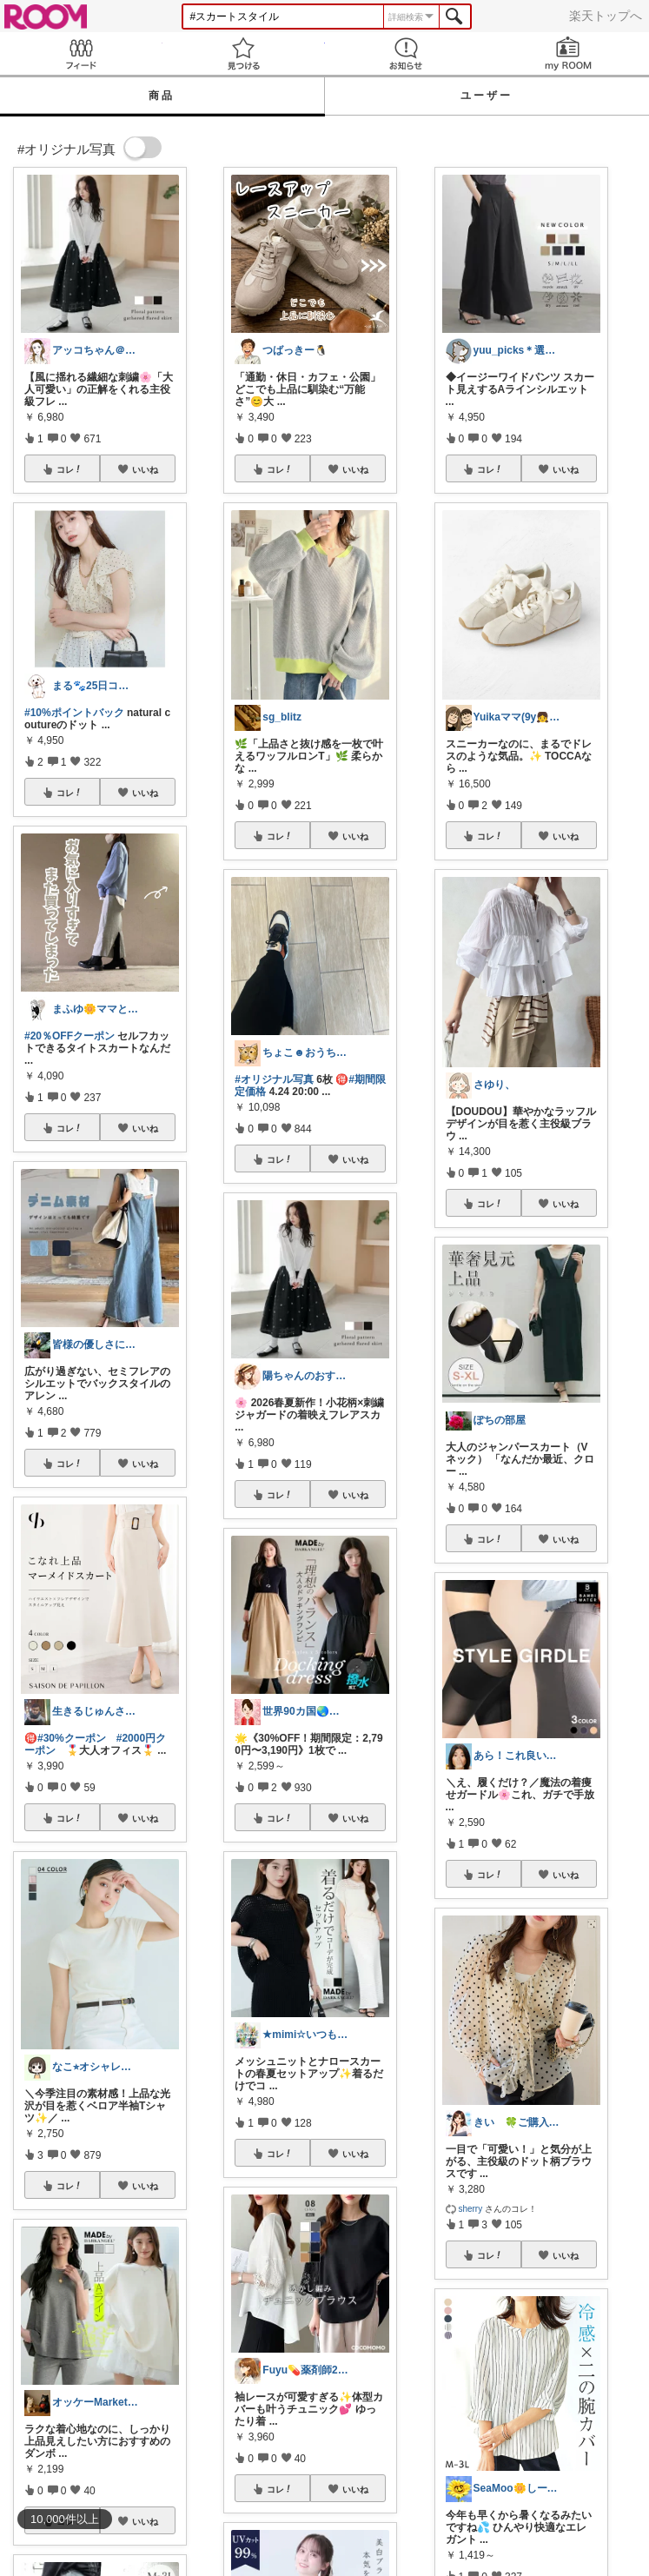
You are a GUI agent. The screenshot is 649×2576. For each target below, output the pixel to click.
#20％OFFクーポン (69, 1036)
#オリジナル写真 (274, 1079)
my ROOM (568, 53)
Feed (81, 53)
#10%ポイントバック (74, 713)
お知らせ (406, 53)
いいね (145, 469)
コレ (69, 469)
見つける (243, 53)
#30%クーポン (71, 1738)
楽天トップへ (605, 16)
